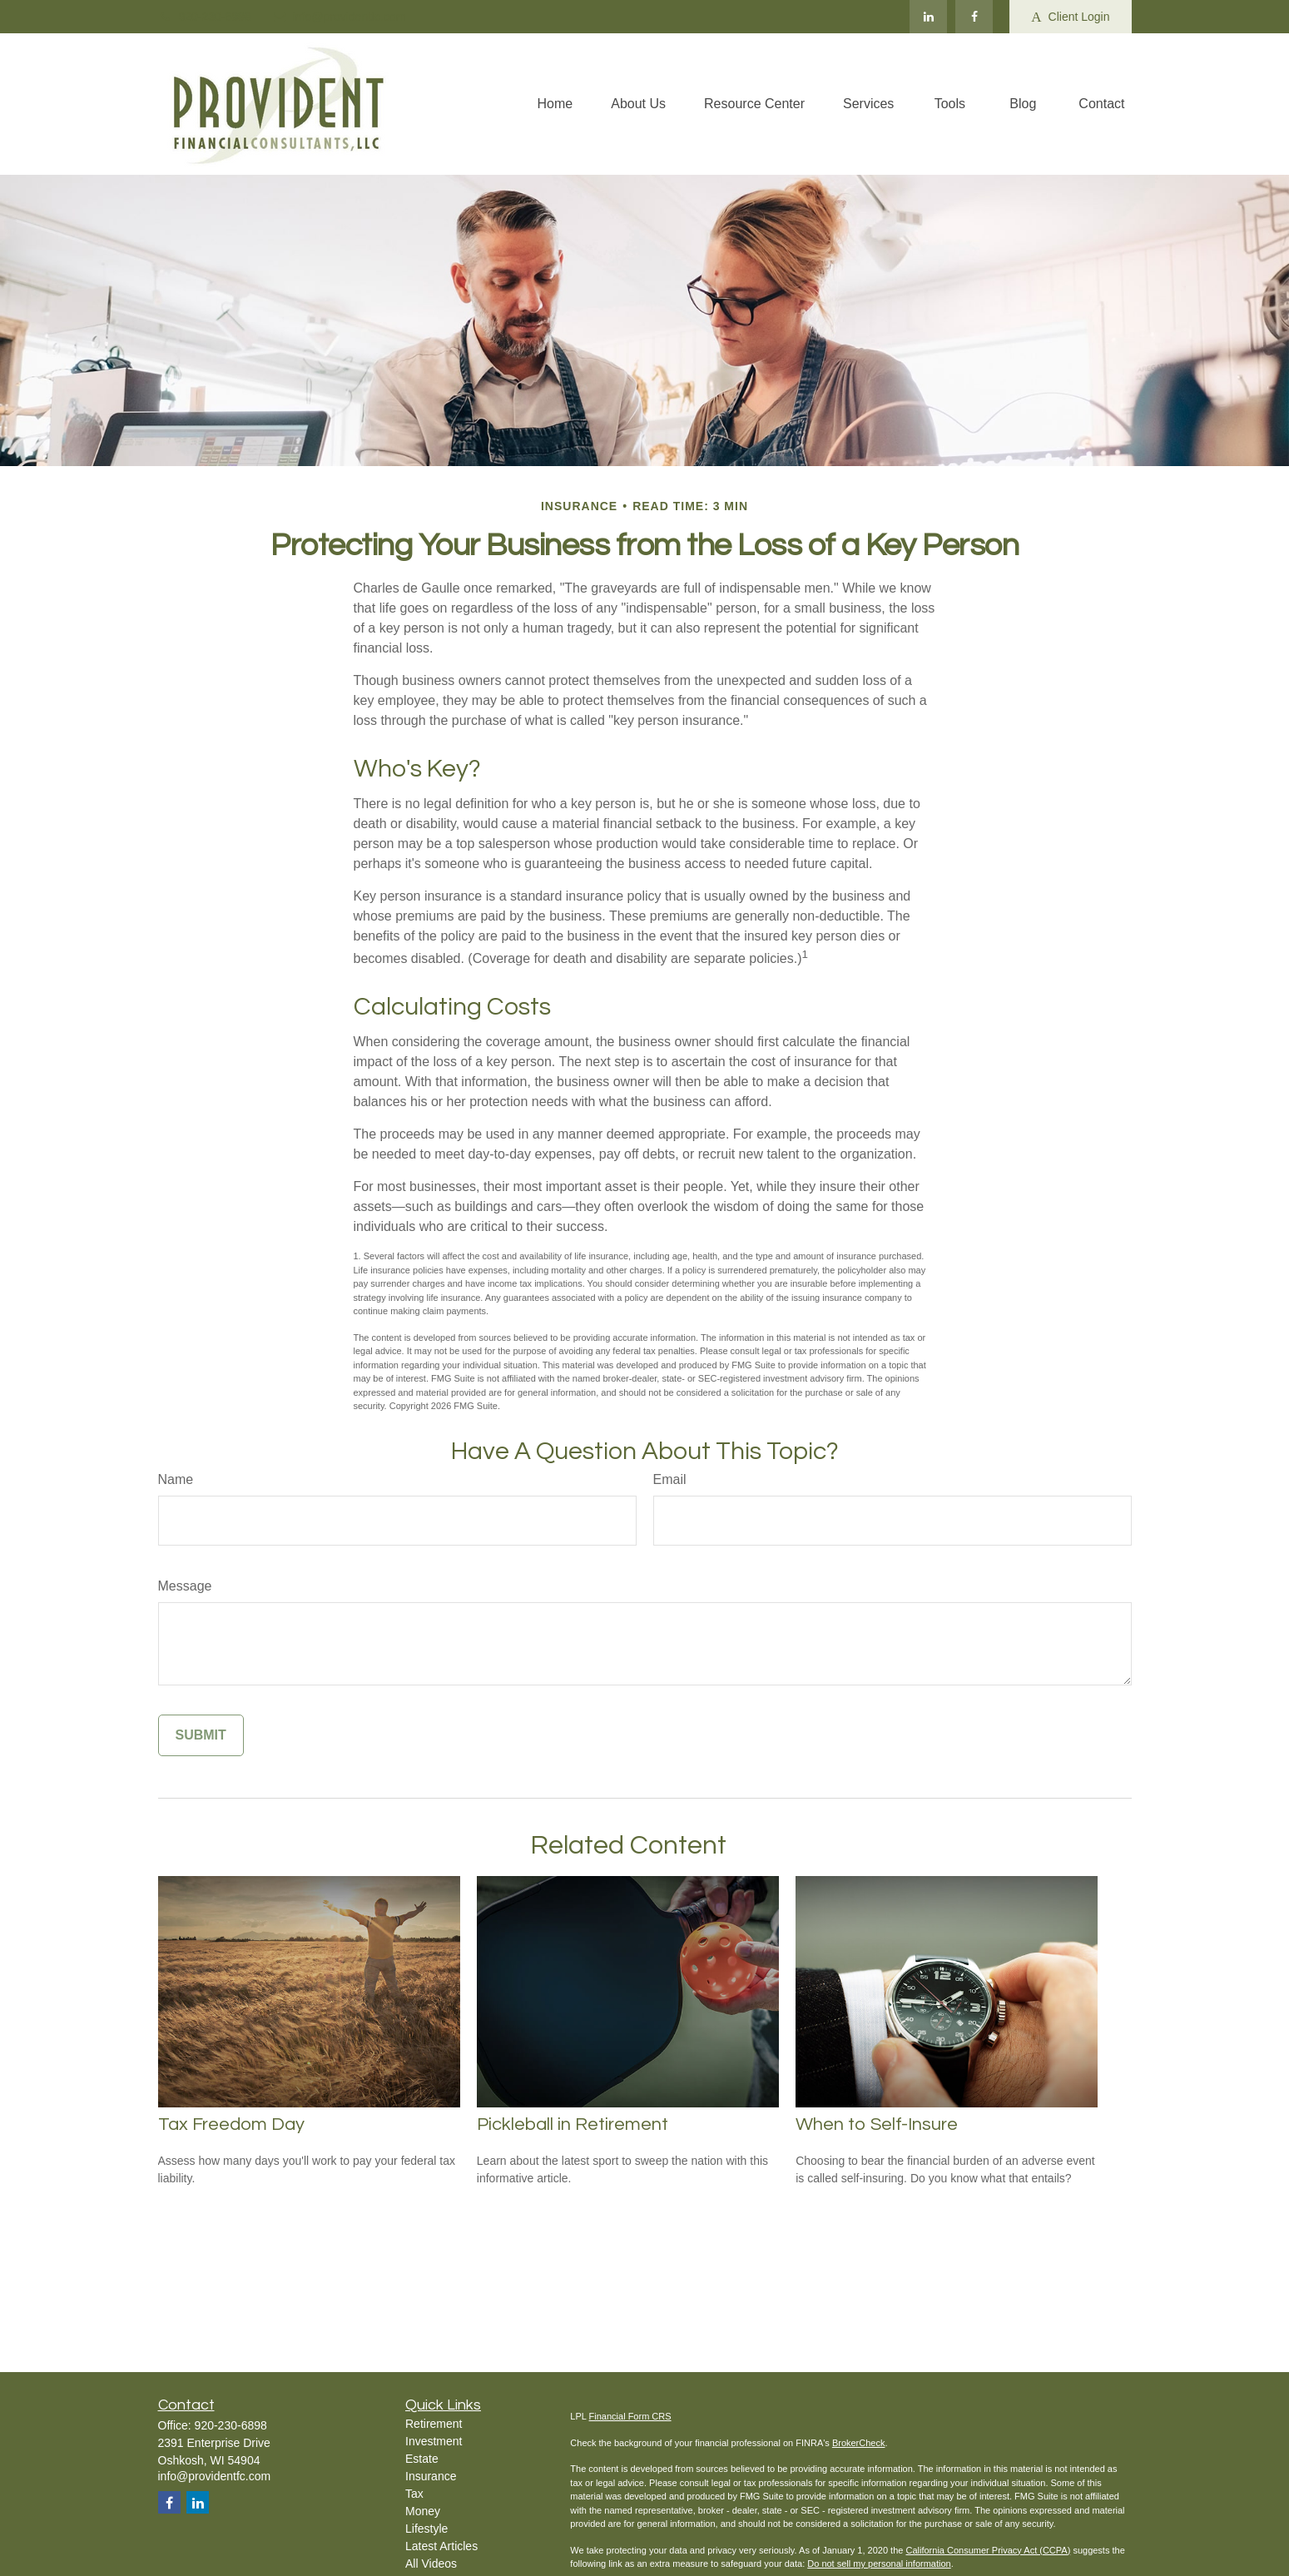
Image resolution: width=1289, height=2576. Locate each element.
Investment (433, 2441)
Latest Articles (441, 2546)
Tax (414, 2493)
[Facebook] (974, 16)
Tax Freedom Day (231, 2124)
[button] (555, 104)
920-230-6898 (204, 16)
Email (670, 1479)
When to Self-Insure (877, 2124)
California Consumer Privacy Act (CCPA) (987, 2550)
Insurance (430, 2476)
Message (185, 1586)
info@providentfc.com (339, 16)
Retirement (433, 2423)
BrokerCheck (858, 2443)
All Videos (431, 2563)
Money (422, 2511)
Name (176, 1479)
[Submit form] (201, 1735)
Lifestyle (426, 2528)
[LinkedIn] (928, 16)
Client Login (1070, 17)
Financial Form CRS (630, 2416)
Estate (422, 2458)
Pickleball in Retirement (572, 2124)
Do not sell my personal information (878, 2564)
